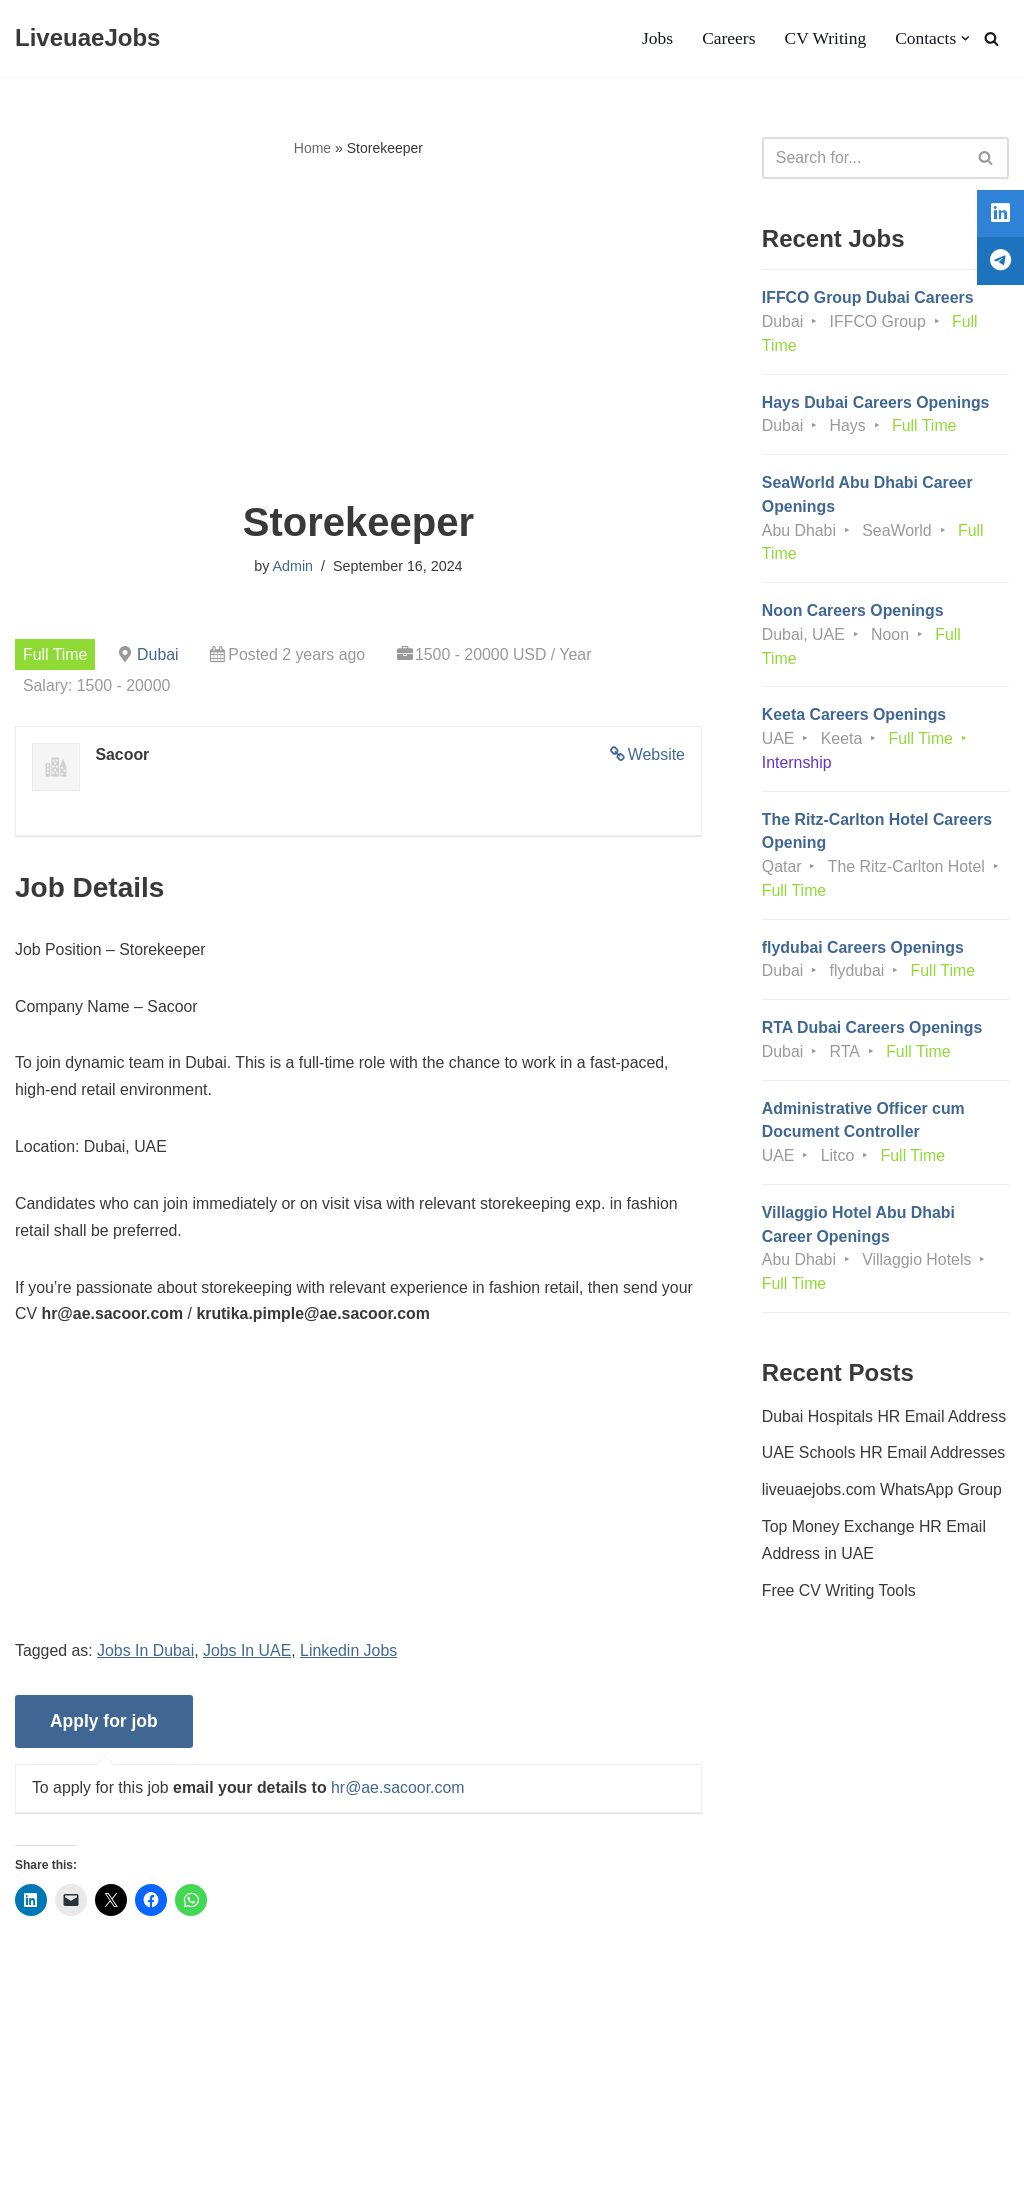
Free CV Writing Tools (839, 1600)
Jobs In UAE (248, 1656)
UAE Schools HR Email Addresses (884, 1462)
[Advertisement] (358, 331)
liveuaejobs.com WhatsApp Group (883, 1499)
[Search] (991, 38)
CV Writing (824, 39)
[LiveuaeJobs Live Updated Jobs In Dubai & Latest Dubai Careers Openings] (87, 38)
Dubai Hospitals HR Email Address (885, 1424)
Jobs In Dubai (147, 1656)
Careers (728, 39)
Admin (292, 567)
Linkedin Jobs (351, 1656)
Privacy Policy (171, 2111)
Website (656, 755)
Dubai (159, 654)
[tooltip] (997, 217)
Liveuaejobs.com (75, 2162)
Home (312, 148)
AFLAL (260, 2162)
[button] (965, 38)
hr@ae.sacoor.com (400, 1793)
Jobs (655, 39)
